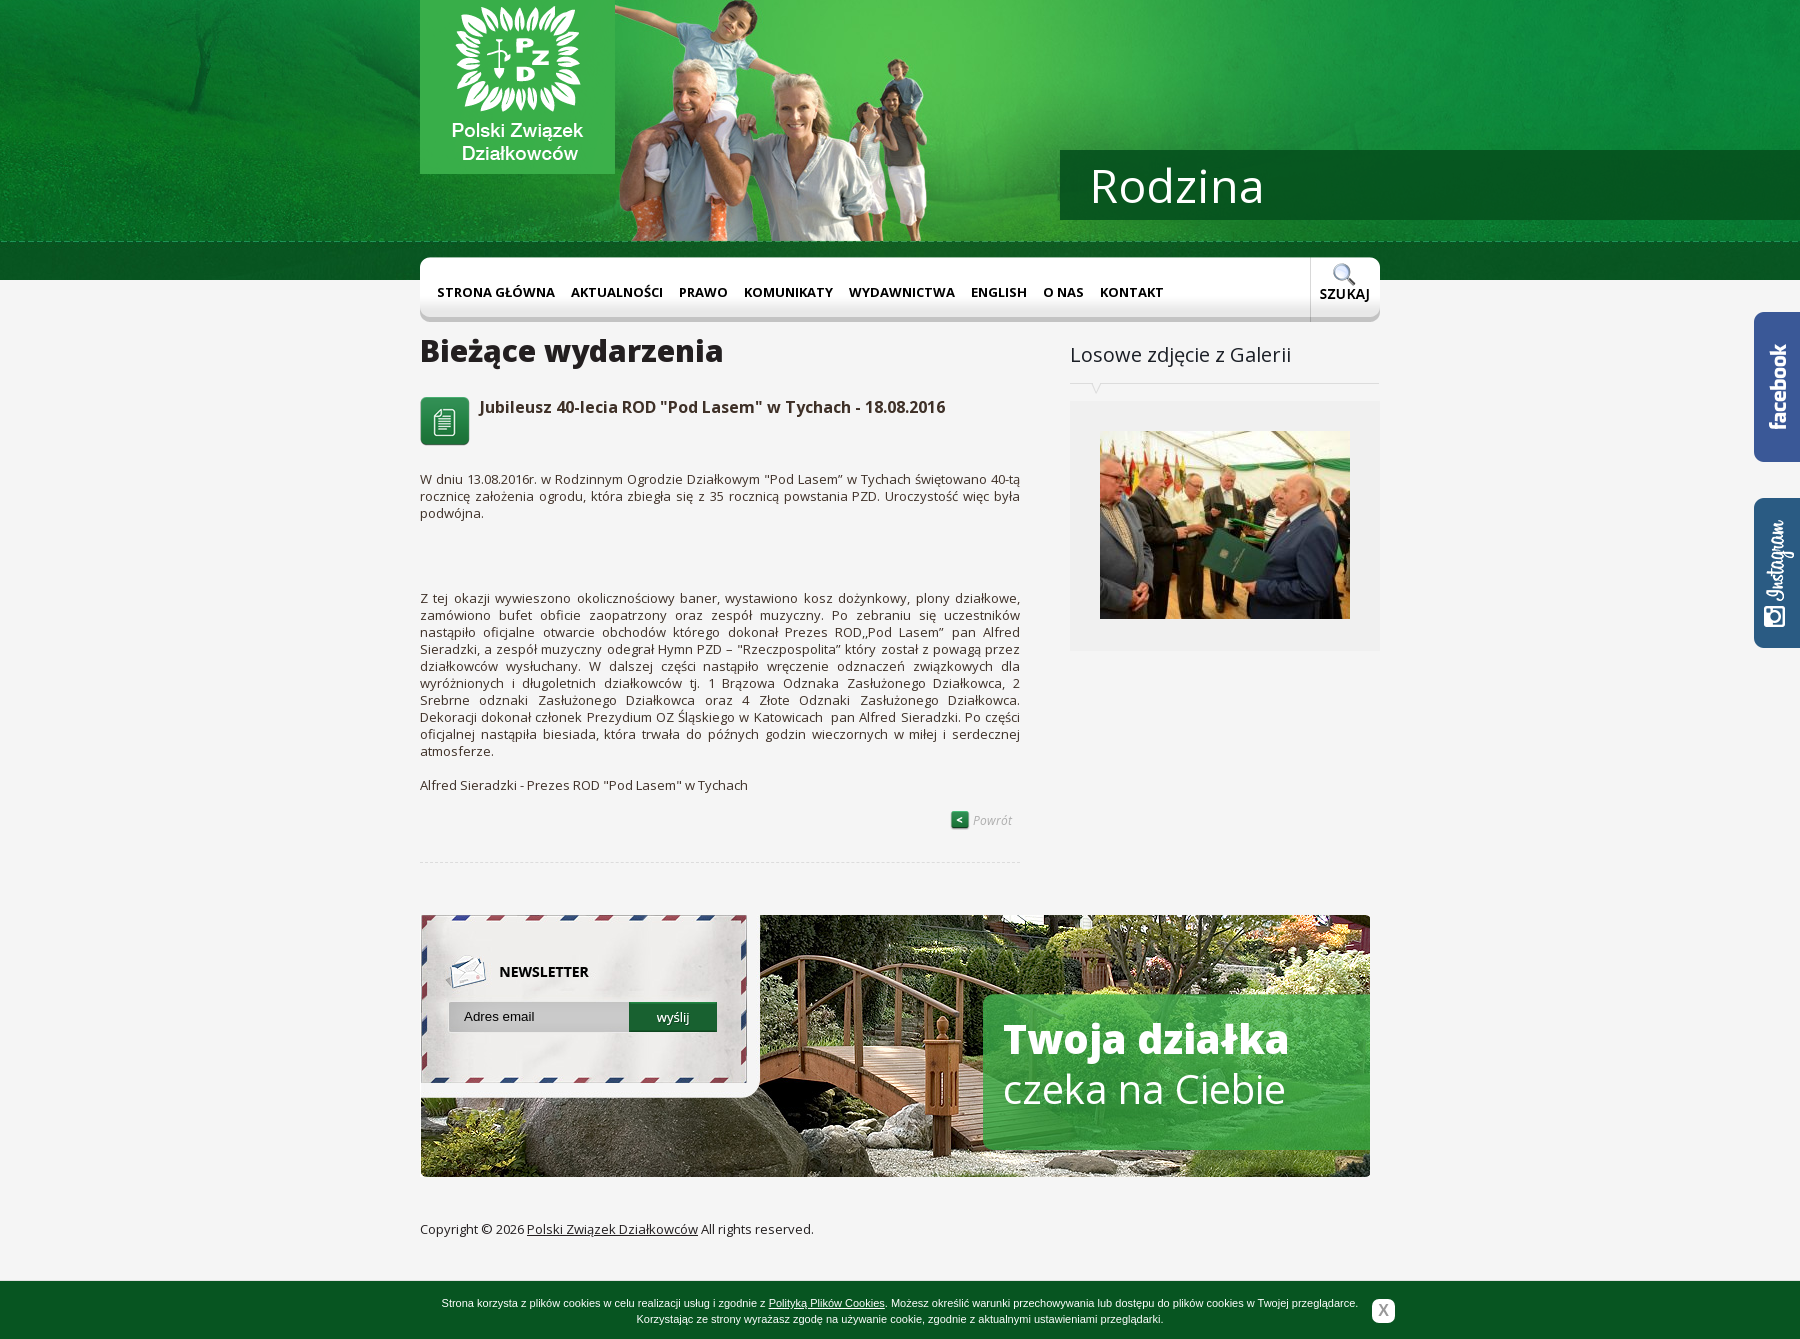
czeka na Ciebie (1146, 1063)
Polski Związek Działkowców (612, 1229)
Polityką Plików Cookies (827, 1303)
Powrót (981, 820)
